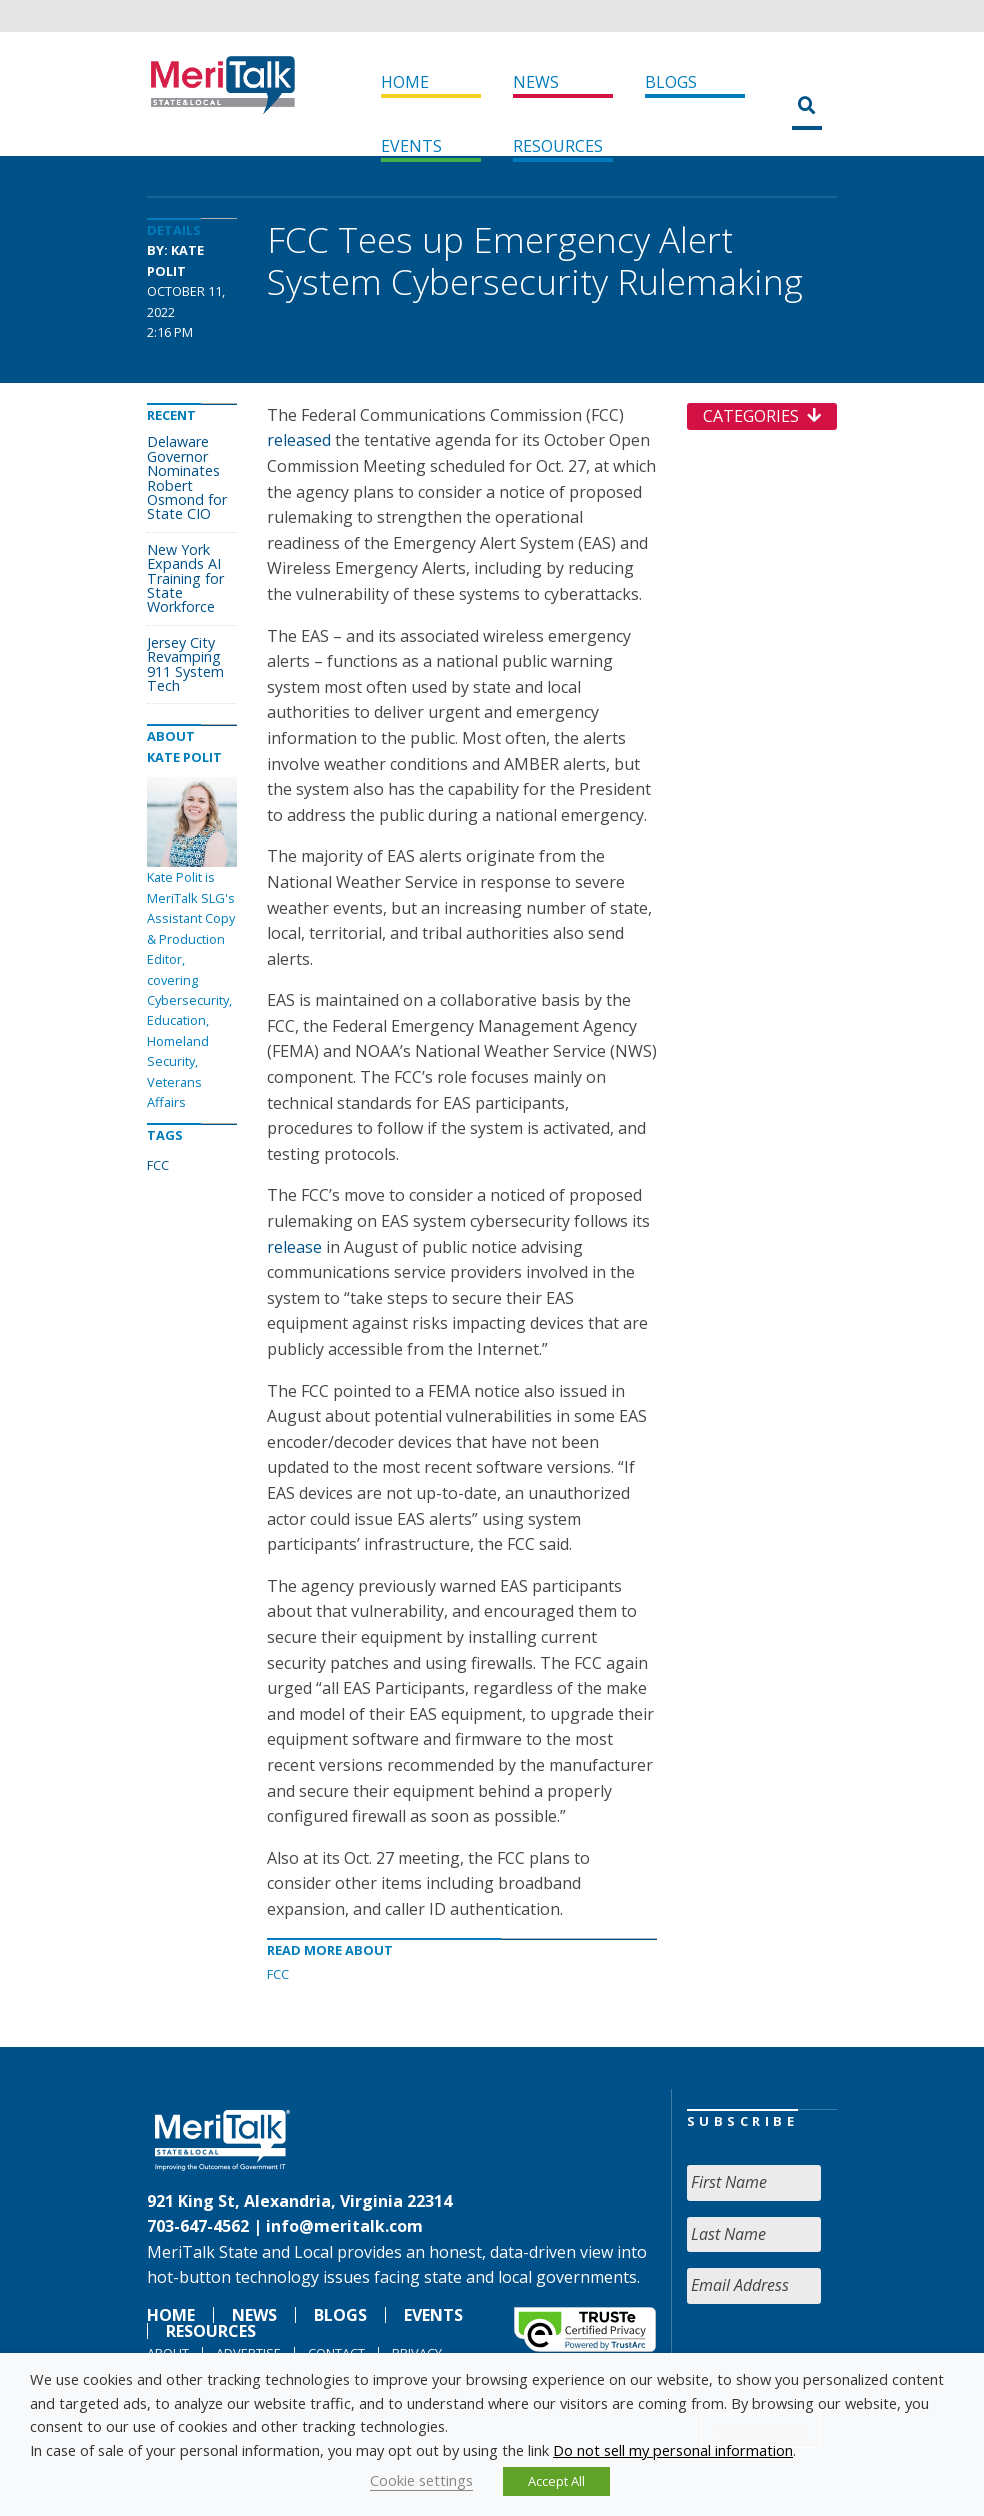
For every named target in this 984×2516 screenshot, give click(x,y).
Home (405, 82)
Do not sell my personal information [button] (673, 2450)
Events (411, 146)
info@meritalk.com (344, 2226)
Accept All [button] (556, 2481)
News (536, 82)
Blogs (671, 82)
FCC (278, 1974)
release (294, 1247)
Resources (558, 146)
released (299, 440)
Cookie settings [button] (421, 2480)
